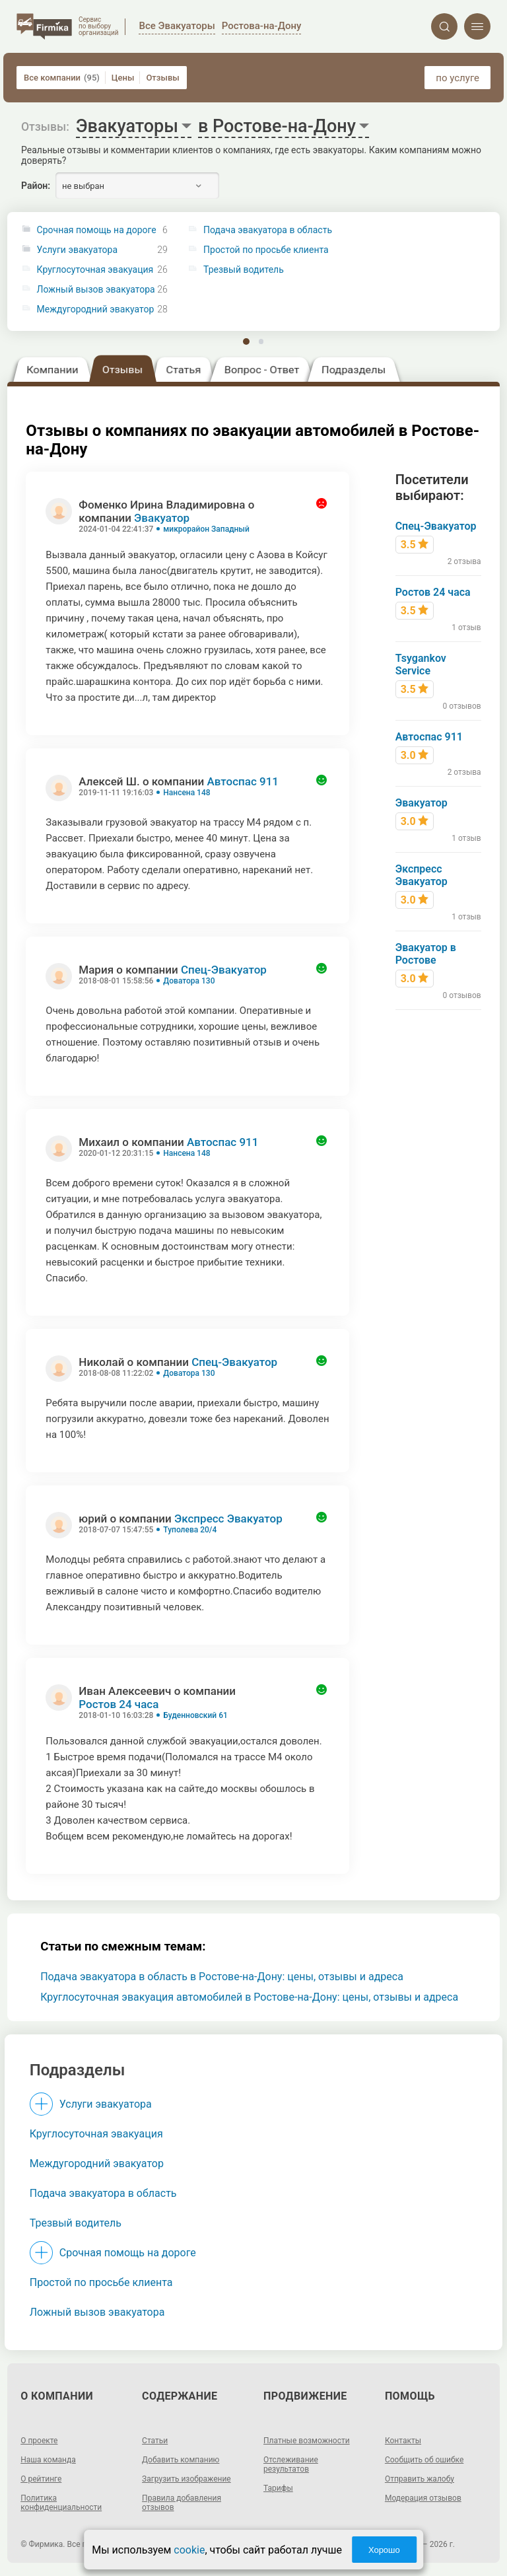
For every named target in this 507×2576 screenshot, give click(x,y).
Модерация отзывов (423, 2498)
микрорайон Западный (206, 529)
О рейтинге (40, 2479)
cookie (189, 2550)
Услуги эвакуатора (77, 250)
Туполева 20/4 (190, 1529)
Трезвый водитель (75, 2223)
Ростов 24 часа (118, 1704)
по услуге (457, 78)
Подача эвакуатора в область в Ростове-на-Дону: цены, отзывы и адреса (221, 1976)
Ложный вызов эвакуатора (96, 290)
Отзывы (162, 78)
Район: (35, 185)
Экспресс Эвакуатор (228, 1518)
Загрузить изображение (186, 2479)
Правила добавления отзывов (181, 2502)
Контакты (403, 2440)
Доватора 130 (189, 980)
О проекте (38, 2440)
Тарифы (278, 2488)
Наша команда (48, 2459)
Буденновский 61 (195, 1715)
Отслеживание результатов (290, 2464)
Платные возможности (306, 2440)
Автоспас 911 (243, 781)
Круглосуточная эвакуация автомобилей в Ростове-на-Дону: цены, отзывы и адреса (249, 1997)
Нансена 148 (186, 792)
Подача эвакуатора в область (103, 2193)
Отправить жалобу (419, 2479)
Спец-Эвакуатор (224, 969)
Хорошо (384, 2550)
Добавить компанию (180, 2459)
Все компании (62, 78)
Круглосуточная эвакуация (95, 270)
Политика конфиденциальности (61, 2502)
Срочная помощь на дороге (96, 230)
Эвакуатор (161, 517)
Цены (123, 78)
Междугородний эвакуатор (95, 309)
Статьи (155, 2440)
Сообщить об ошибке (424, 2459)
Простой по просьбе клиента (101, 2282)
